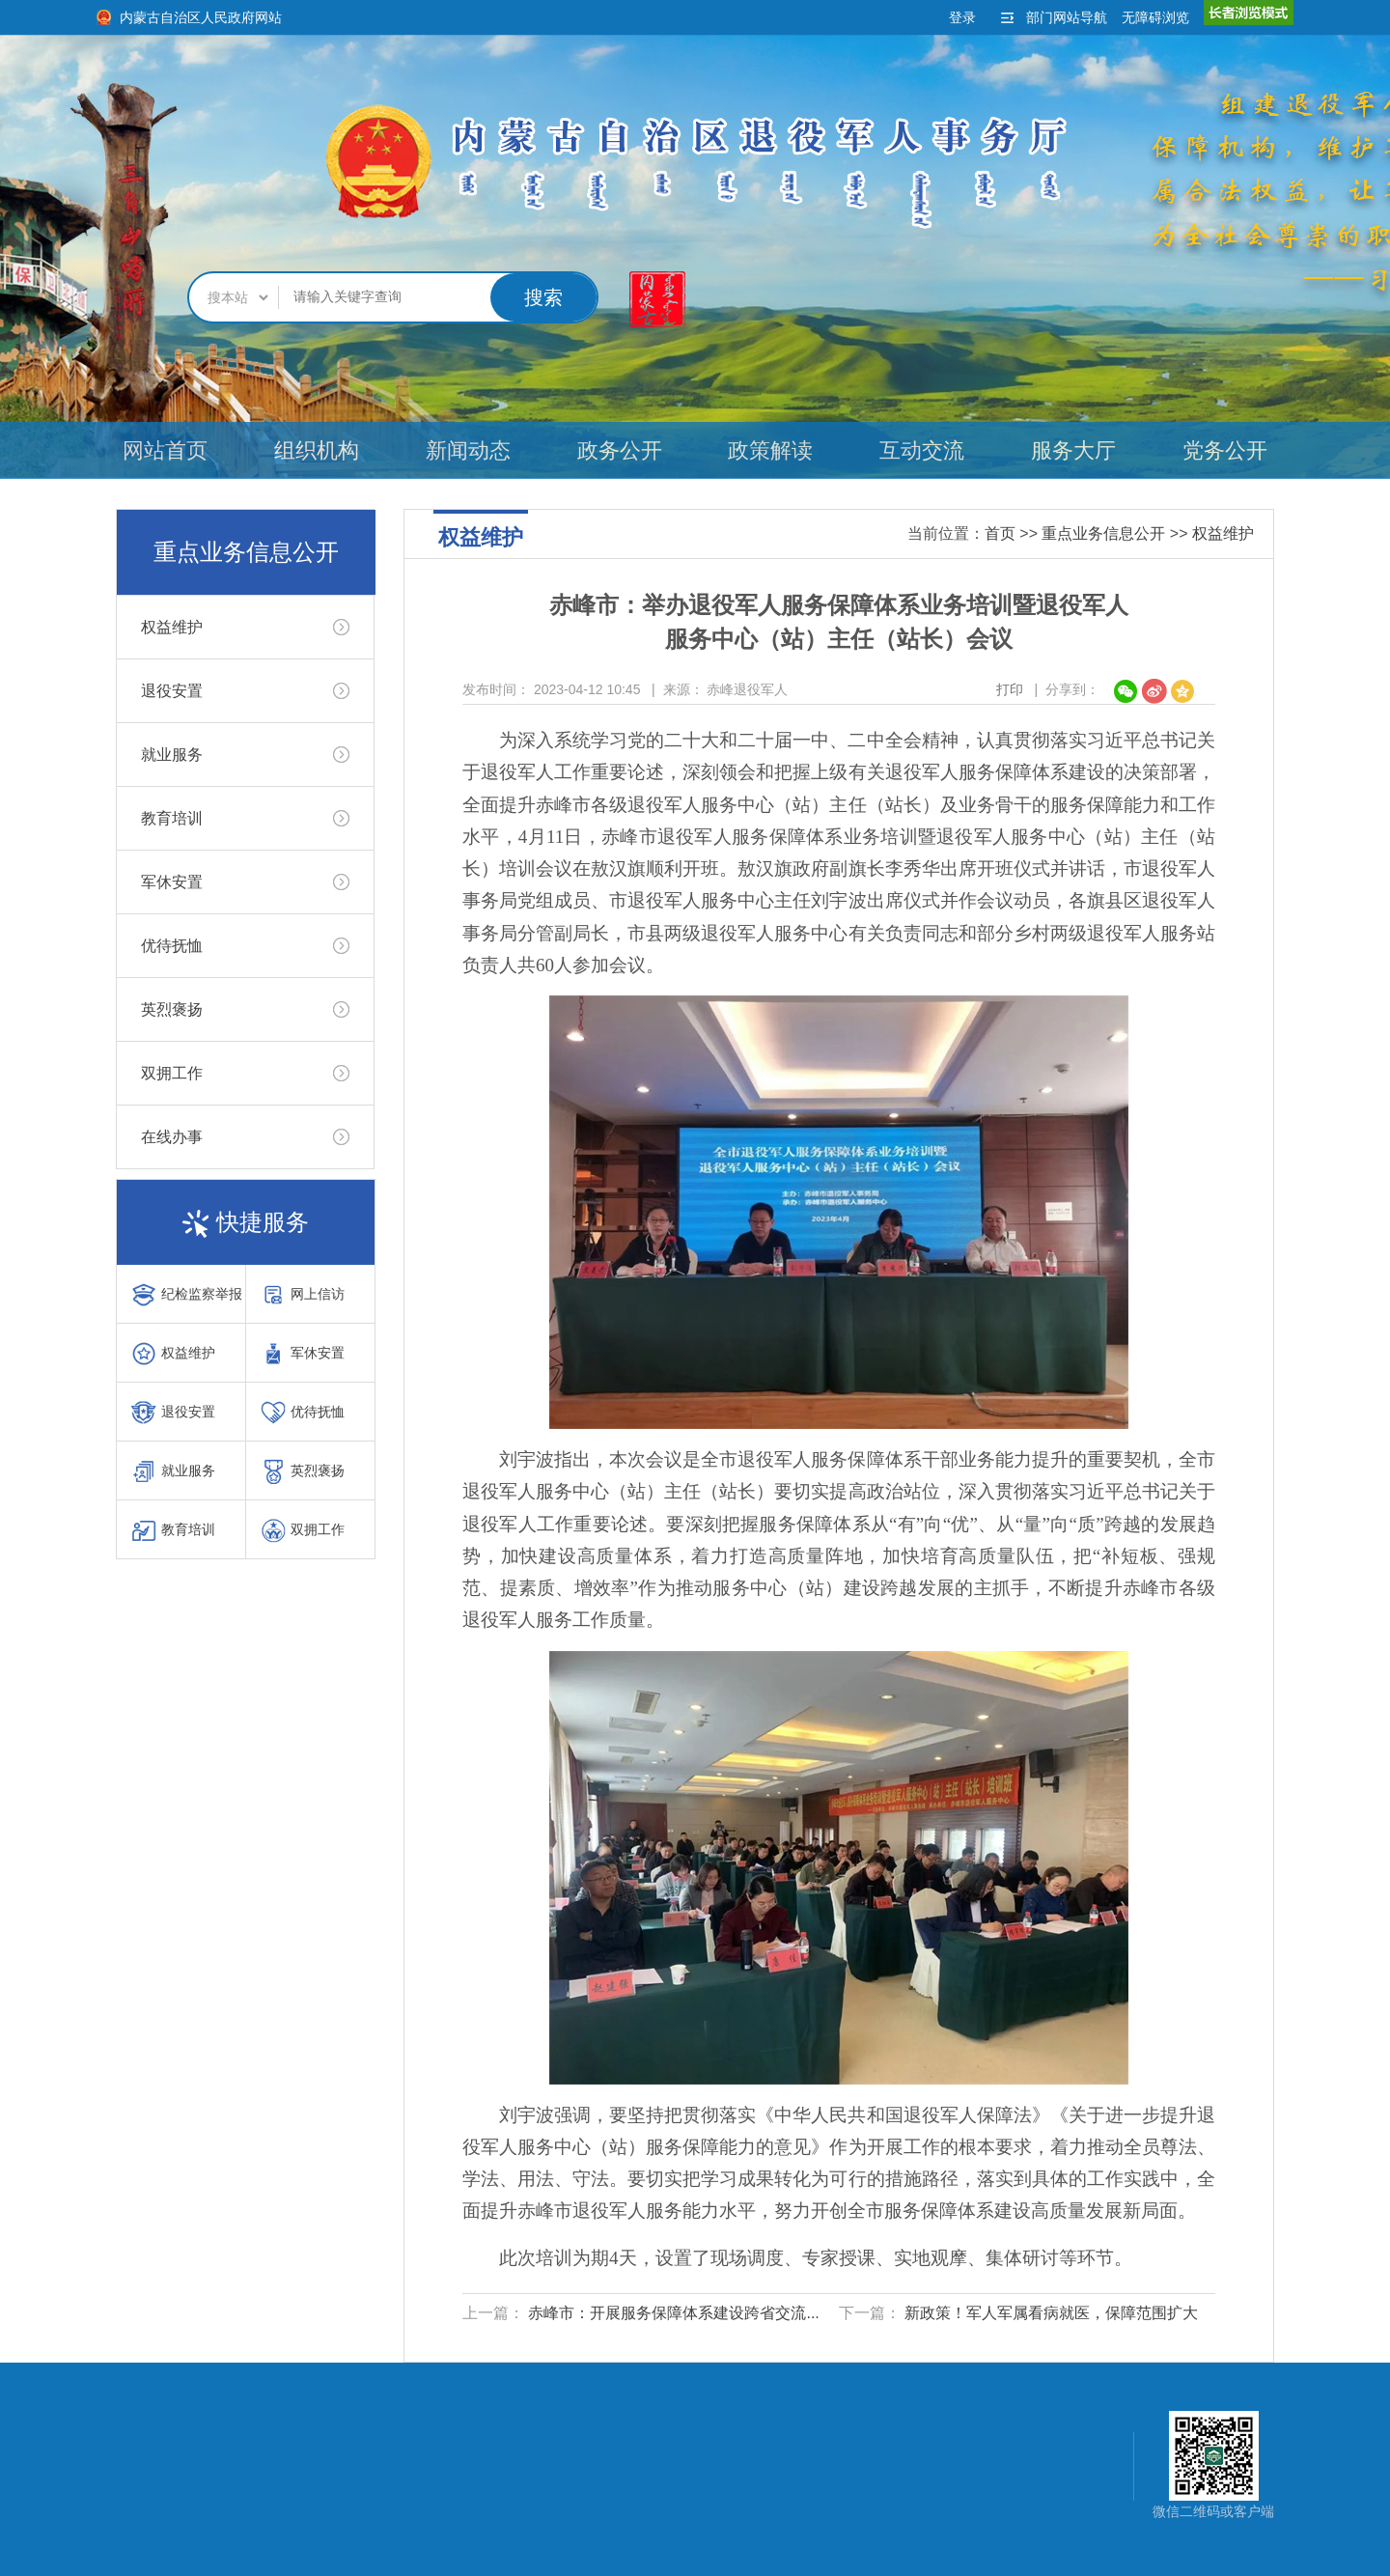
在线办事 (172, 1137)
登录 (962, 17)
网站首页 (165, 450)
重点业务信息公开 (1103, 533)
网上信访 (303, 1294)
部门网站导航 (1066, 17)
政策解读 (770, 450)
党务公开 (1224, 450)
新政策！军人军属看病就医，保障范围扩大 (1051, 2313)
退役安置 (172, 691)
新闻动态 (468, 450)
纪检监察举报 (186, 1294)
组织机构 (316, 450)
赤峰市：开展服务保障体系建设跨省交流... (673, 2313)
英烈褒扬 (172, 1009)
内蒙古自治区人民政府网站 (201, 17)
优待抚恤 (172, 946)
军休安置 (172, 882)
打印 (1009, 689)
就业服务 (172, 754)
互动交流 (921, 450)
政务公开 (619, 450)
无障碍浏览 (1155, 17)
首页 (1000, 533)
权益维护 (172, 627)
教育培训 (172, 818)
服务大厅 (1073, 450)
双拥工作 (172, 1073)
